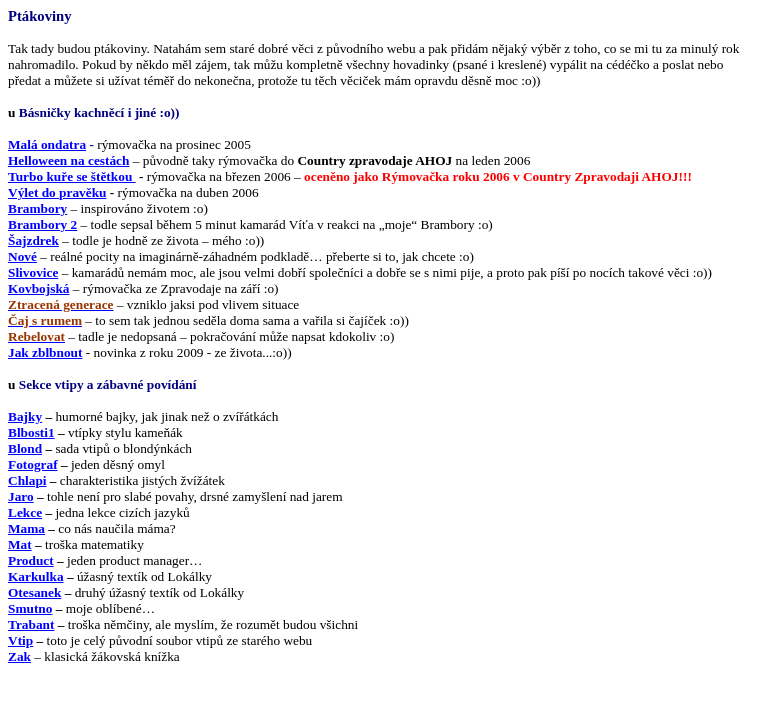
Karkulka (36, 576)
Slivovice (33, 272)
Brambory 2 (42, 224)
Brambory (37, 208)
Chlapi (27, 480)
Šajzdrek (33, 240)
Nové (22, 256)
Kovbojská (38, 288)
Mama (26, 528)
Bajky (25, 416)
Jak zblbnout (45, 352)
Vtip (20, 640)
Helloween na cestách (68, 160)
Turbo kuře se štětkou (72, 176)
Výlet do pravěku (57, 192)
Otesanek (34, 592)
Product (31, 560)
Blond (25, 448)
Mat (20, 544)
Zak (19, 656)
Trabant (31, 624)
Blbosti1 (31, 432)
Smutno (30, 608)
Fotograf (33, 464)
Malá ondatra (47, 144)
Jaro (21, 496)
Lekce (25, 512)
